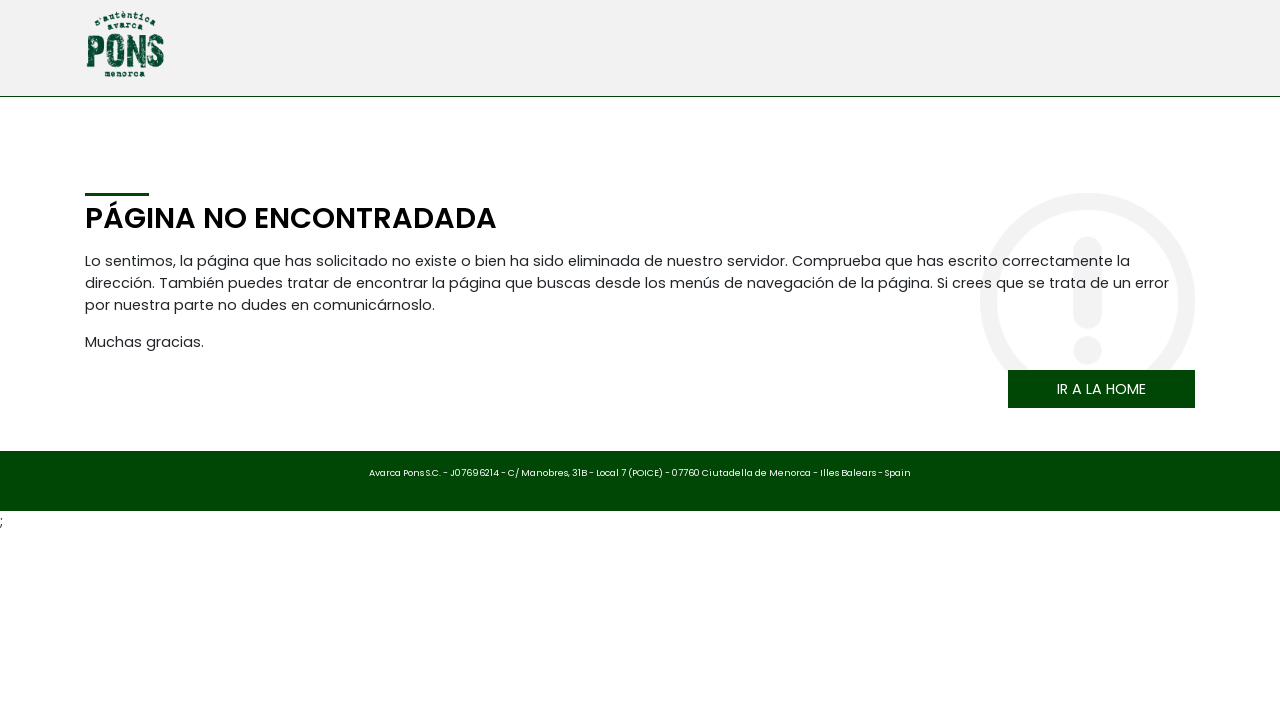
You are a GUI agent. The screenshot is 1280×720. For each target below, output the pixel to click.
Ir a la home (1101, 389)
